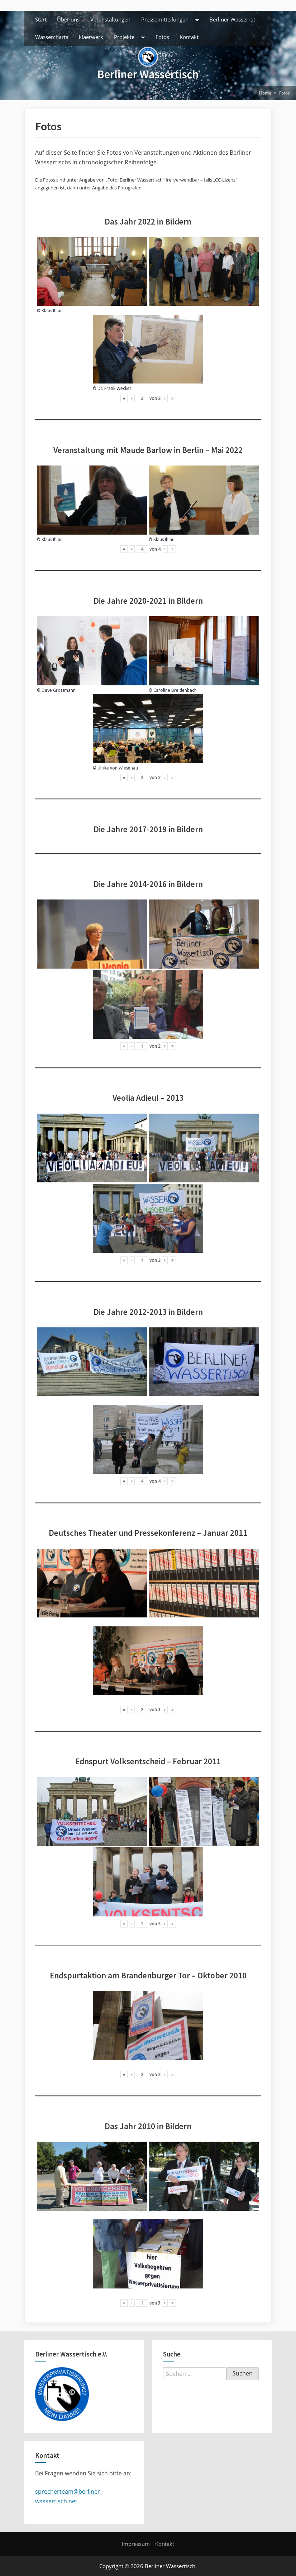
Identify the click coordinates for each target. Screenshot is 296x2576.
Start (41, 19)
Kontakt (189, 36)
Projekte (124, 36)
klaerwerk (91, 36)
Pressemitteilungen (164, 19)
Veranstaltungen (110, 19)
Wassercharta (51, 36)
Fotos (162, 36)
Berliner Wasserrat (232, 19)
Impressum (136, 2543)
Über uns (68, 19)
